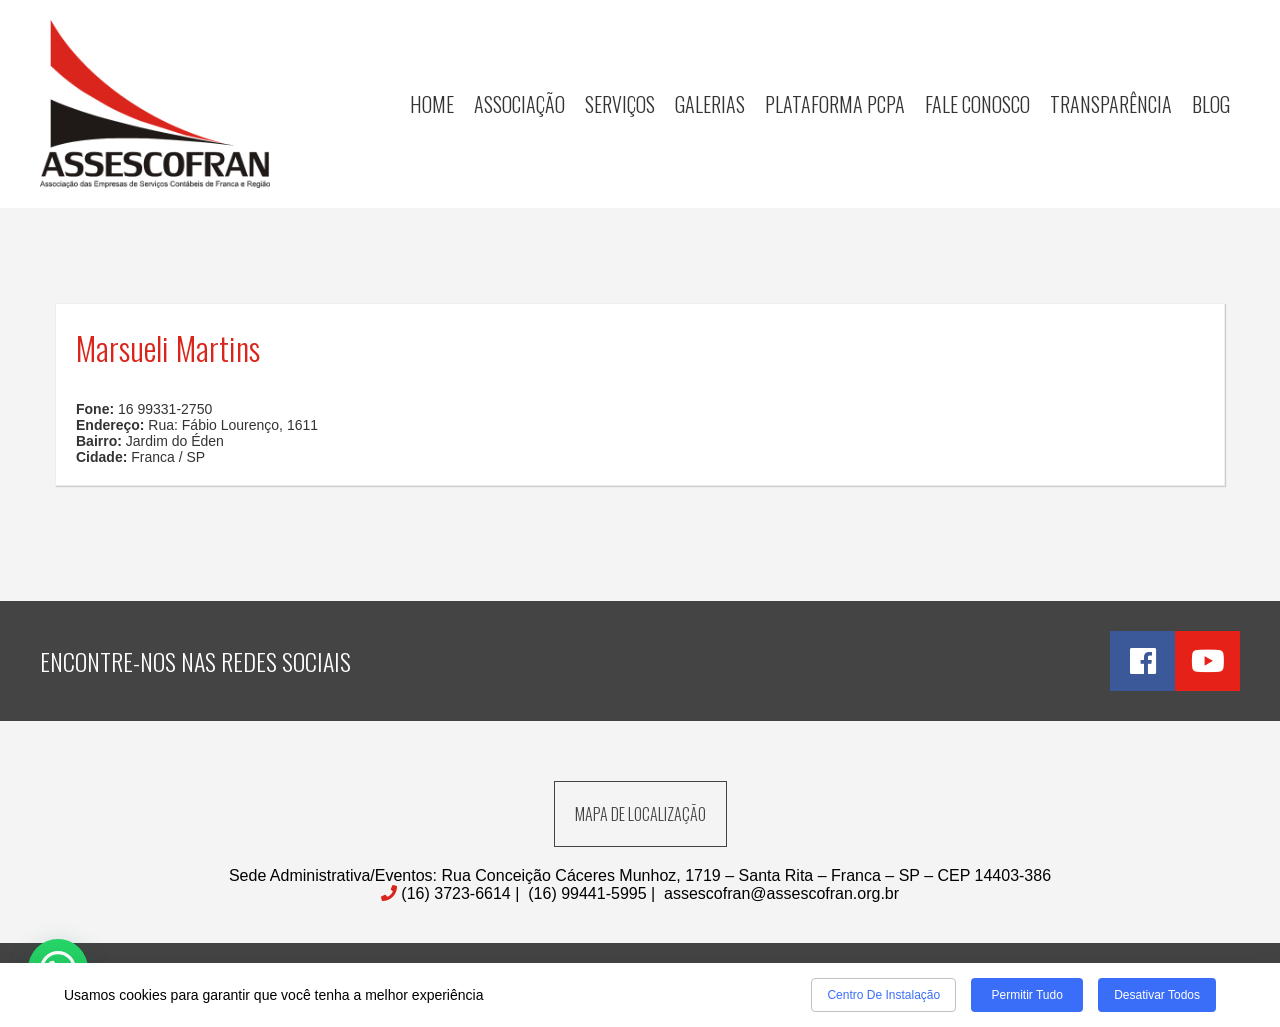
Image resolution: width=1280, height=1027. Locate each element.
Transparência (1111, 104)
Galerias (710, 104)
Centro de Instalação (883, 995)
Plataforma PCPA (835, 104)
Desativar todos (1157, 995)
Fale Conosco (977, 104)
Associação (519, 104)
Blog (1211, 104)
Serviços (620, 104)
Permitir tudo (1026, 995)
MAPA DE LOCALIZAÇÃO (640, 814)
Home (432, 104)
